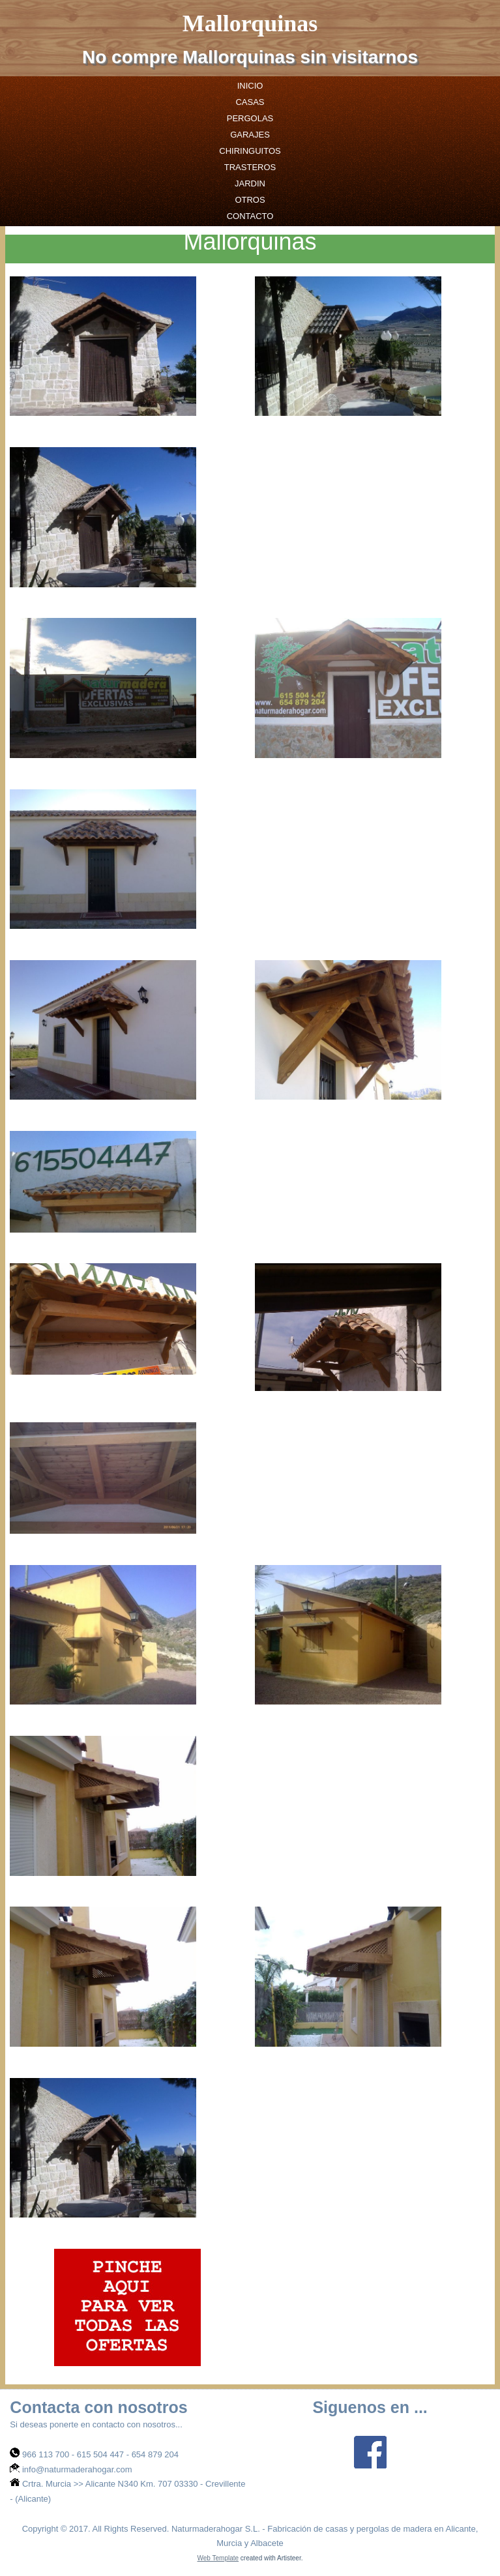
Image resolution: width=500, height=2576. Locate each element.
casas (249, 102)
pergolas (250, 118)
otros (250, 200)
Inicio (250, 86)
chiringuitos (249, 151)
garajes (250, 134)
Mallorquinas (250, 23)
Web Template (218, 2558)
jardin (250, 183)
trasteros (250, 167)
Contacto (250, 216)
